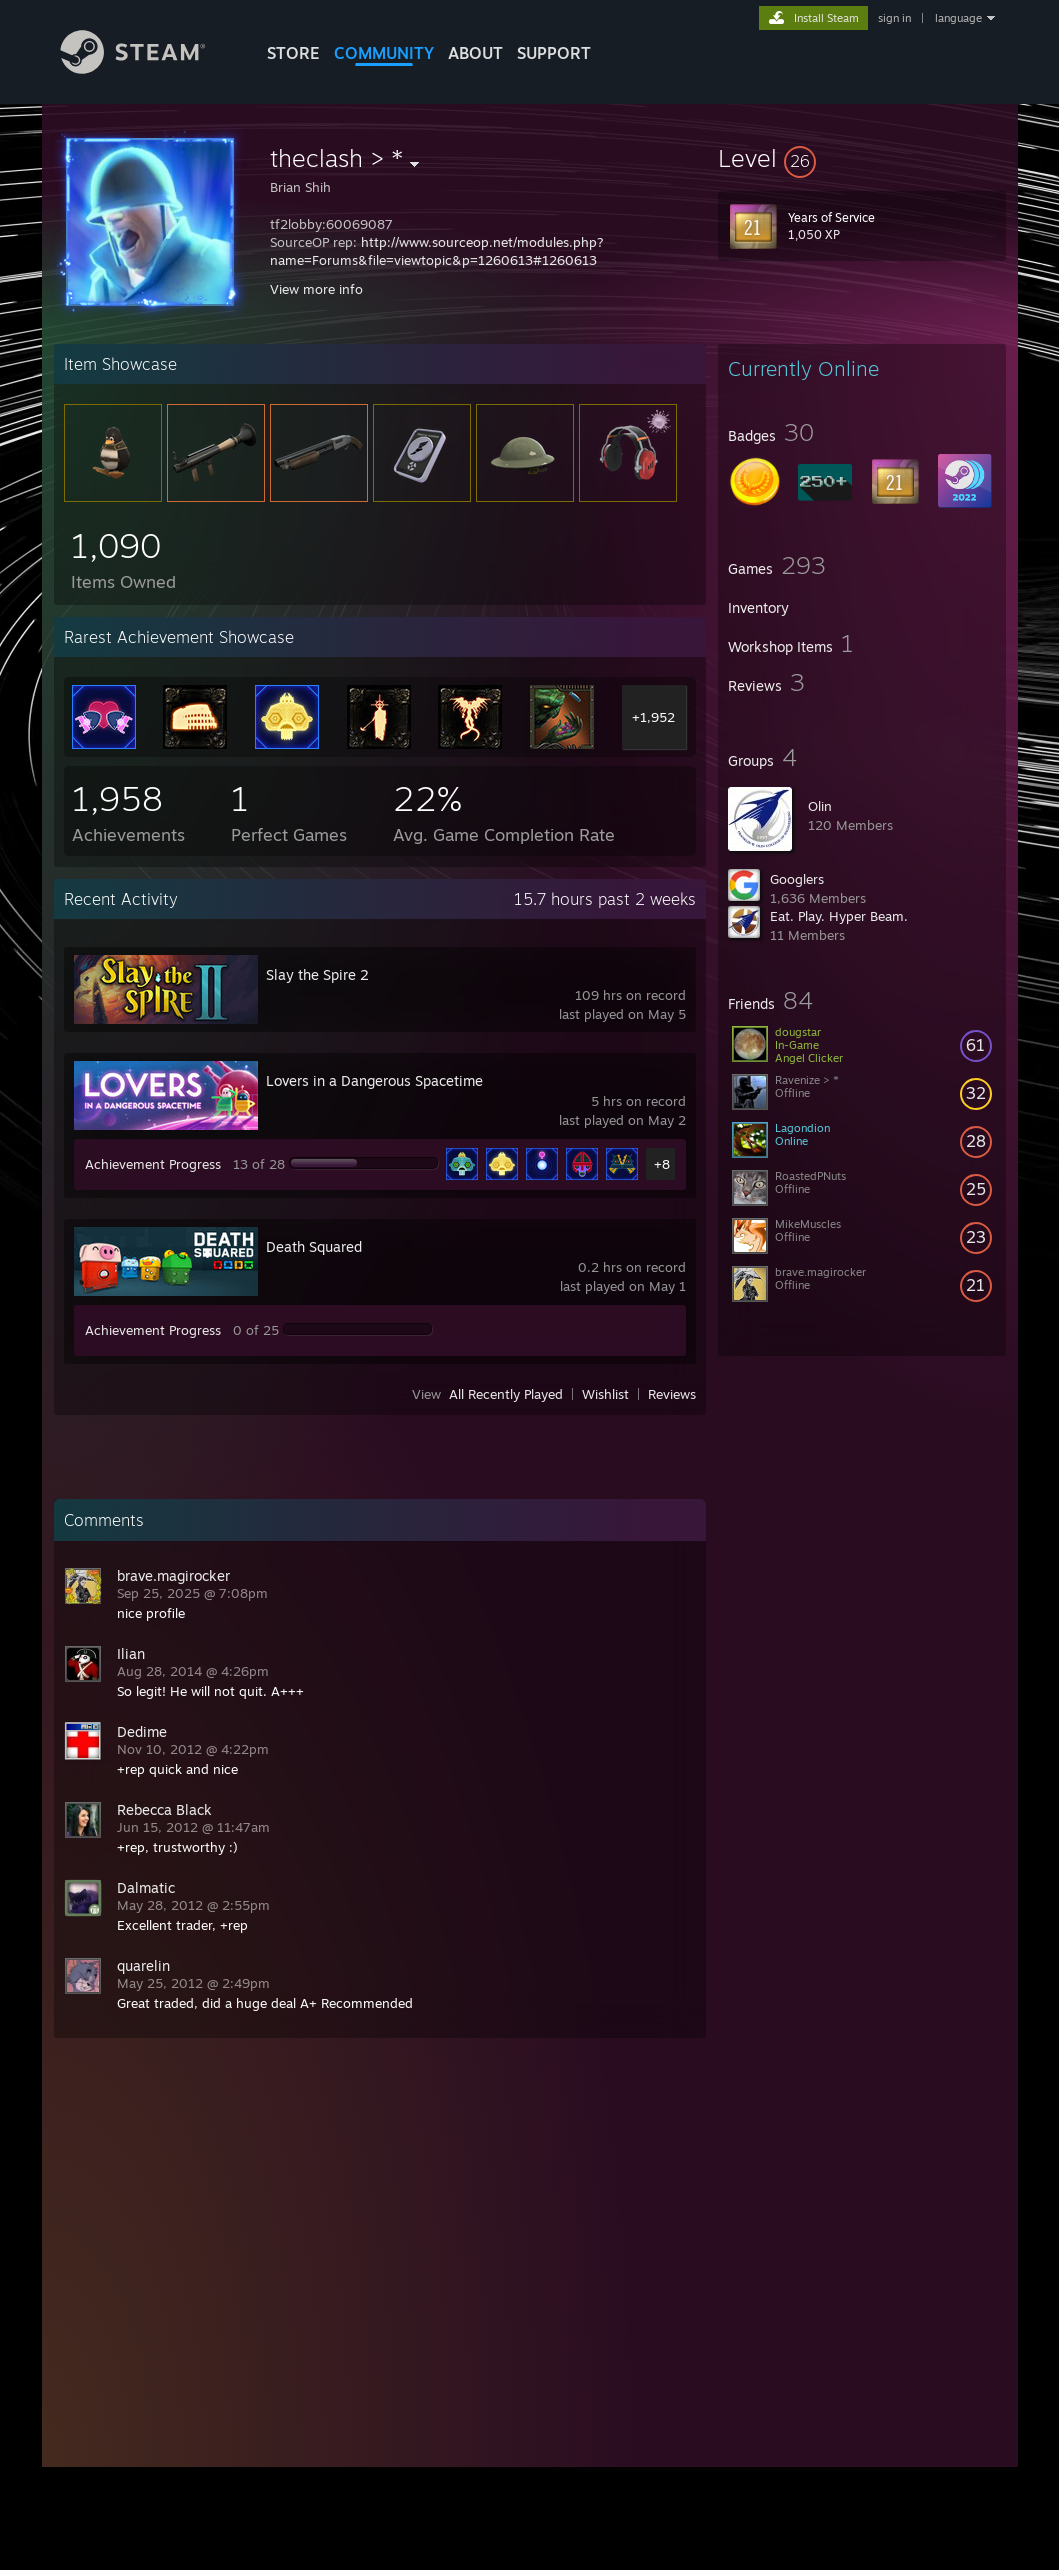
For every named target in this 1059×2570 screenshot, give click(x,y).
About (475, 53)
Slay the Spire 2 (317, 974)
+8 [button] (662, 1164)
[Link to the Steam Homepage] (148, 68)
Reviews (672, 1394)
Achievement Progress (153, 1164)
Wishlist (605, 1394)
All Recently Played (506, 1394)
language (958, 18)
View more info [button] (316, 289)
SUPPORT (554, 53)
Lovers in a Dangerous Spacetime (374, 1080)
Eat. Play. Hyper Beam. (839, 916)
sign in (894, 18)
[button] (862, 158)
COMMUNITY (384, 53)
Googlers (797, 879)
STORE (293, 53)
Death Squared (314, 1246)
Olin (820, 806)
